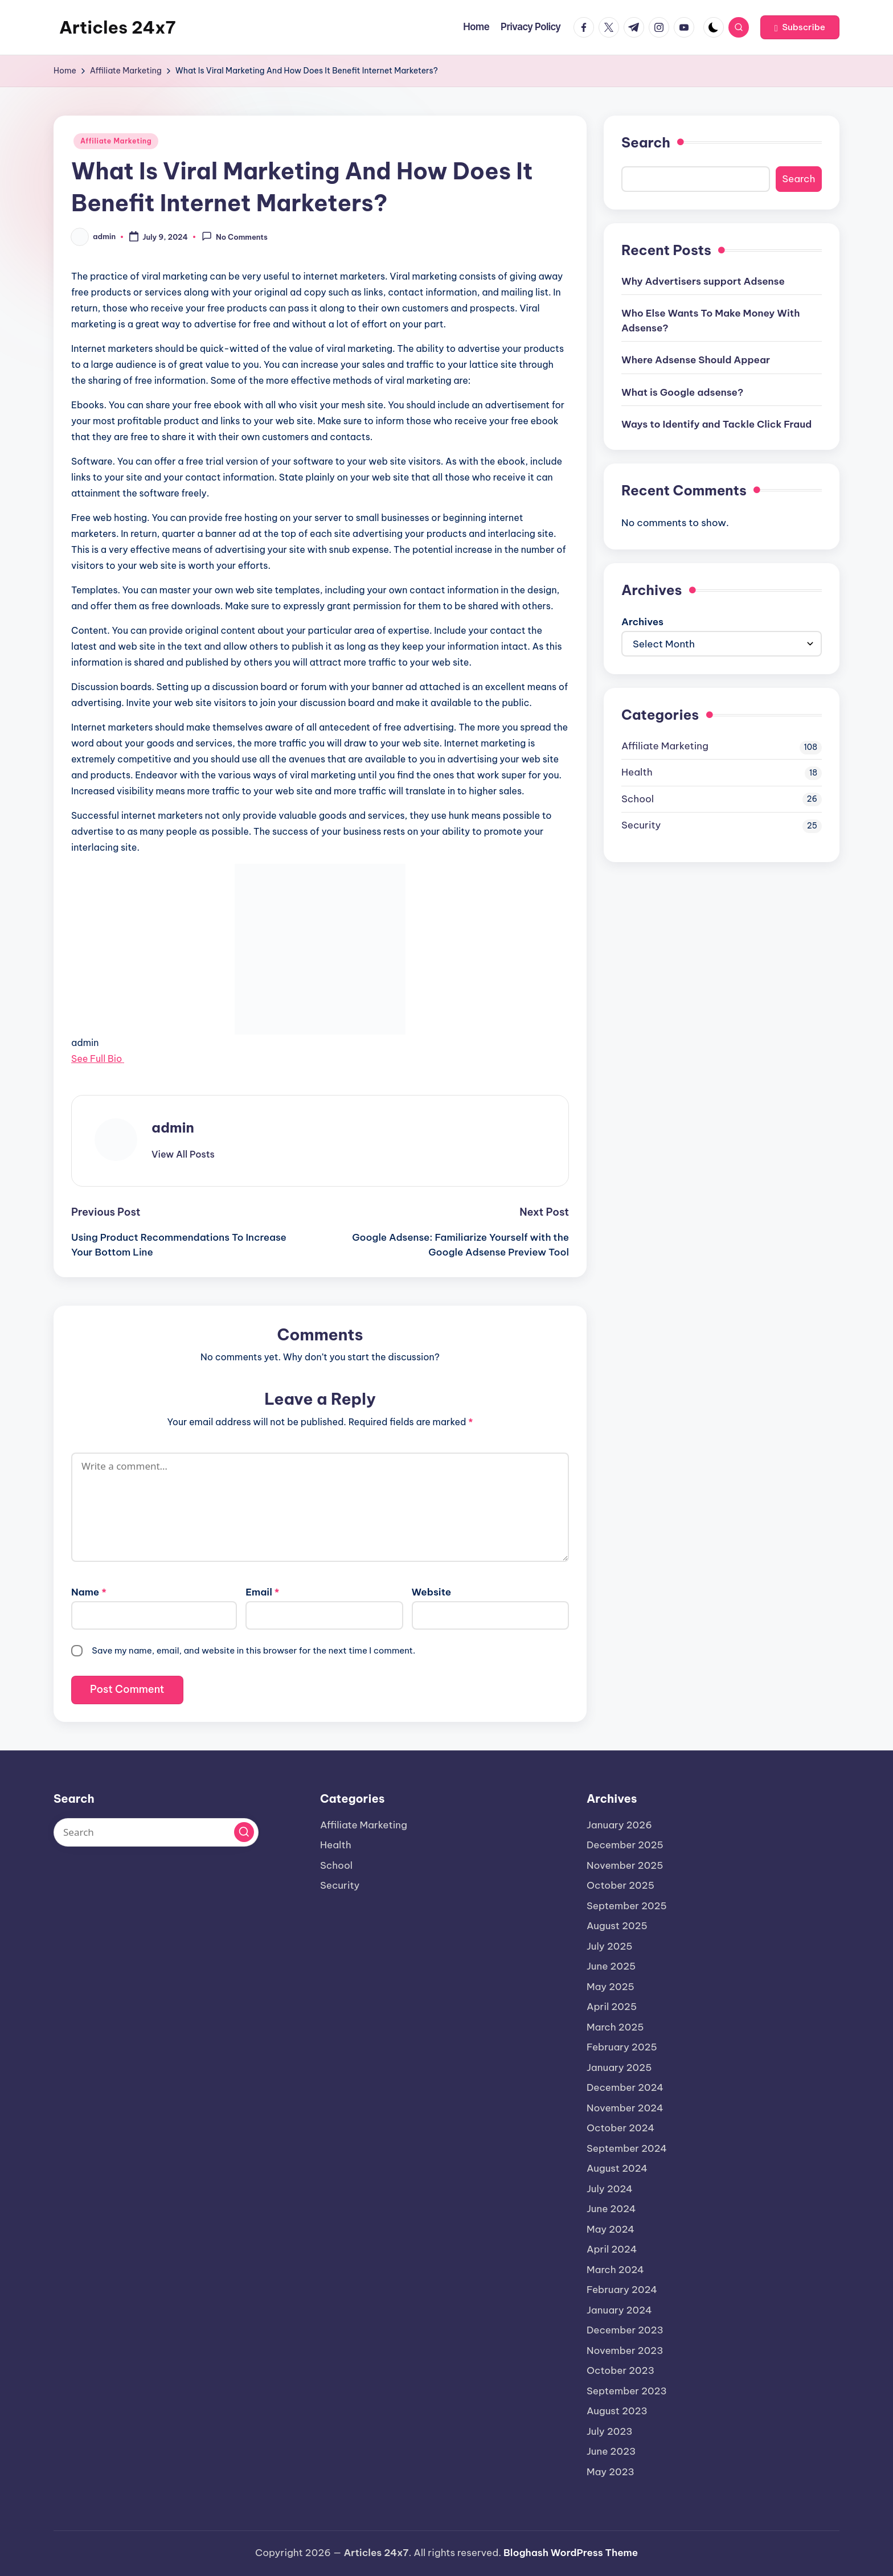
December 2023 (625, 2330)
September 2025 (627, 1906)
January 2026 (619, 1825)
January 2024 (619, 2310)
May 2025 (610, 1986)
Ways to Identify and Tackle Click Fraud (716, 424)
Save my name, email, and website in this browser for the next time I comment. (253, 1650)
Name (88, 1592)
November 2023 (625, 2350)
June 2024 (611, 2208)
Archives (642, 622)
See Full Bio (96, 1058)
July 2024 (610, 2189)
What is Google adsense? (682, 392)
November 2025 (625, 1865)
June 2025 (611, 1966)
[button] (799, 27)
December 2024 (625, 2087)
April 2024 (612, 2249)
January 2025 (619, 2067)
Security (641, 825)
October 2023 (620, 2370)
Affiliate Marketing (115, 141)
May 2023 (610, 2472)
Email (262, 1592)
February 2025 (622, 2047)
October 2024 (620, 2128)
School (637, 799)
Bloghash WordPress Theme (570, 2552)
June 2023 (611, 2451)
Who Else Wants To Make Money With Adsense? (710, 320)
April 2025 (612, 2006)
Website (432, 1592)
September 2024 (627, 2148)
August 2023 (617, 2411)
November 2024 (625, 2108)
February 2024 (622, 2289)
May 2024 (610, 2229)
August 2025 (617, 1925)
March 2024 (615, 2269)
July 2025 (610, 1946)
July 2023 (610, 2431)
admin (172, 1127)
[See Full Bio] (127, 1058)
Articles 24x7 (117, 27)
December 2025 (625, 1845)
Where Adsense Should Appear (695, 360)
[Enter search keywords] (156, 1832)
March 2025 (615, 2027)
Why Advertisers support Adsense (703, 281)
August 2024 (617, 2168)
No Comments (235, 236)
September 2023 (627, 2391)
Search (645, 142)
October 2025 (620, 1885)
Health (637, 772)
